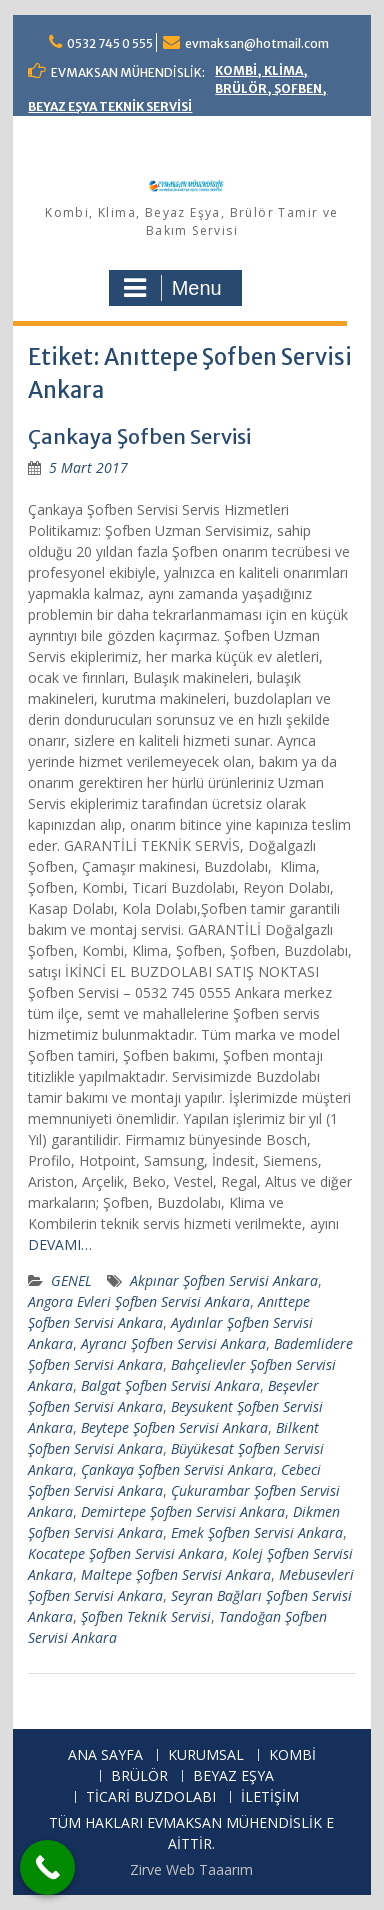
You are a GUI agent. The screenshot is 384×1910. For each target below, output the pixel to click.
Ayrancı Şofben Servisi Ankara (173, 1343)
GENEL (71, 1280)
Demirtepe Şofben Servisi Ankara (183, 1511)
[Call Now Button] (47, 1867)
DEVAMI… (60, 1244)
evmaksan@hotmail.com (257, 43)
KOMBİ (292, 1755)
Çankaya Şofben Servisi (139, 436)
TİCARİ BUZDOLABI (151, 1797)
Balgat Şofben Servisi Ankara (170, 1385)
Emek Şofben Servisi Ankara (257, 1532)
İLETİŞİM (270, 1797)
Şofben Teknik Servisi (146, 1616)
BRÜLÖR (139, 1776)
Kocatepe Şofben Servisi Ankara (126, 1553)
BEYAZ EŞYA (233, 1776)
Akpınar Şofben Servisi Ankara (224, 1280)
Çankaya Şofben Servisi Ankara (177, 1469)
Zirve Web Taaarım (191, 1869)
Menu (173, 288)
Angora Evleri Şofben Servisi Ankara (139, 1301)
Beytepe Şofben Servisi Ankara (174, 1427)
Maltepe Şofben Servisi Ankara (176, 1574)
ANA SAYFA (105, 1755)
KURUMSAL (206, 1755)
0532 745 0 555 (110, 43)
